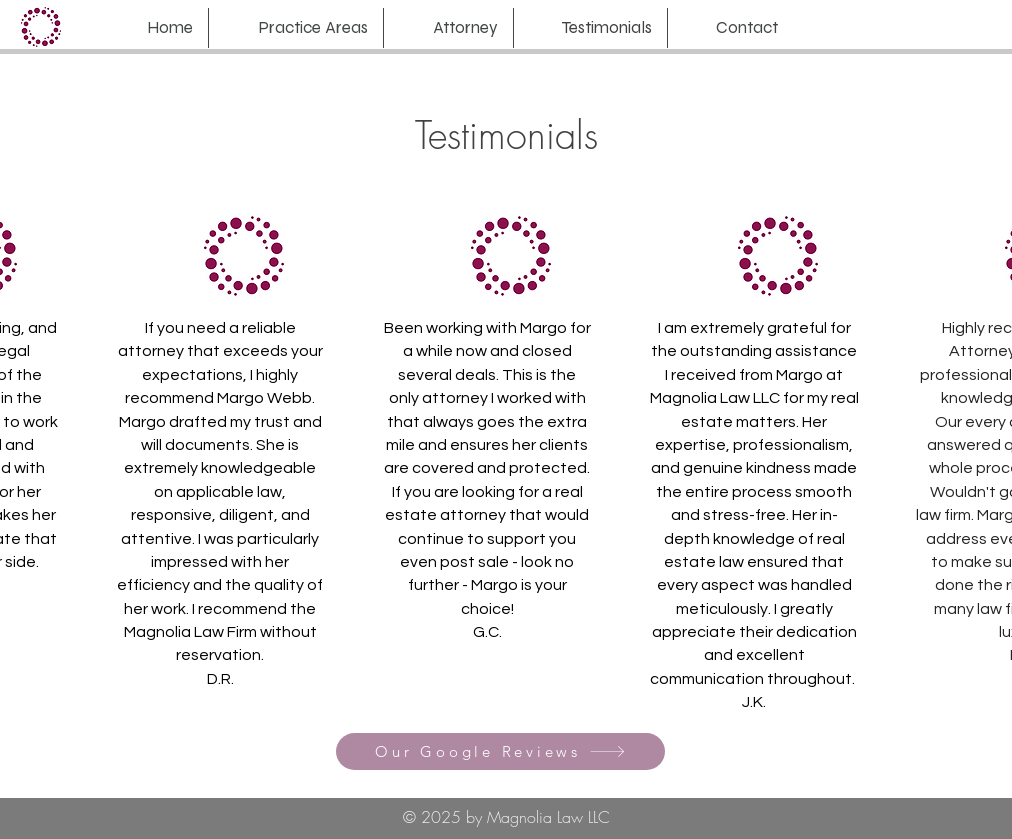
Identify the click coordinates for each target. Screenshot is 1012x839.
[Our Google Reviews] (500, 751)
